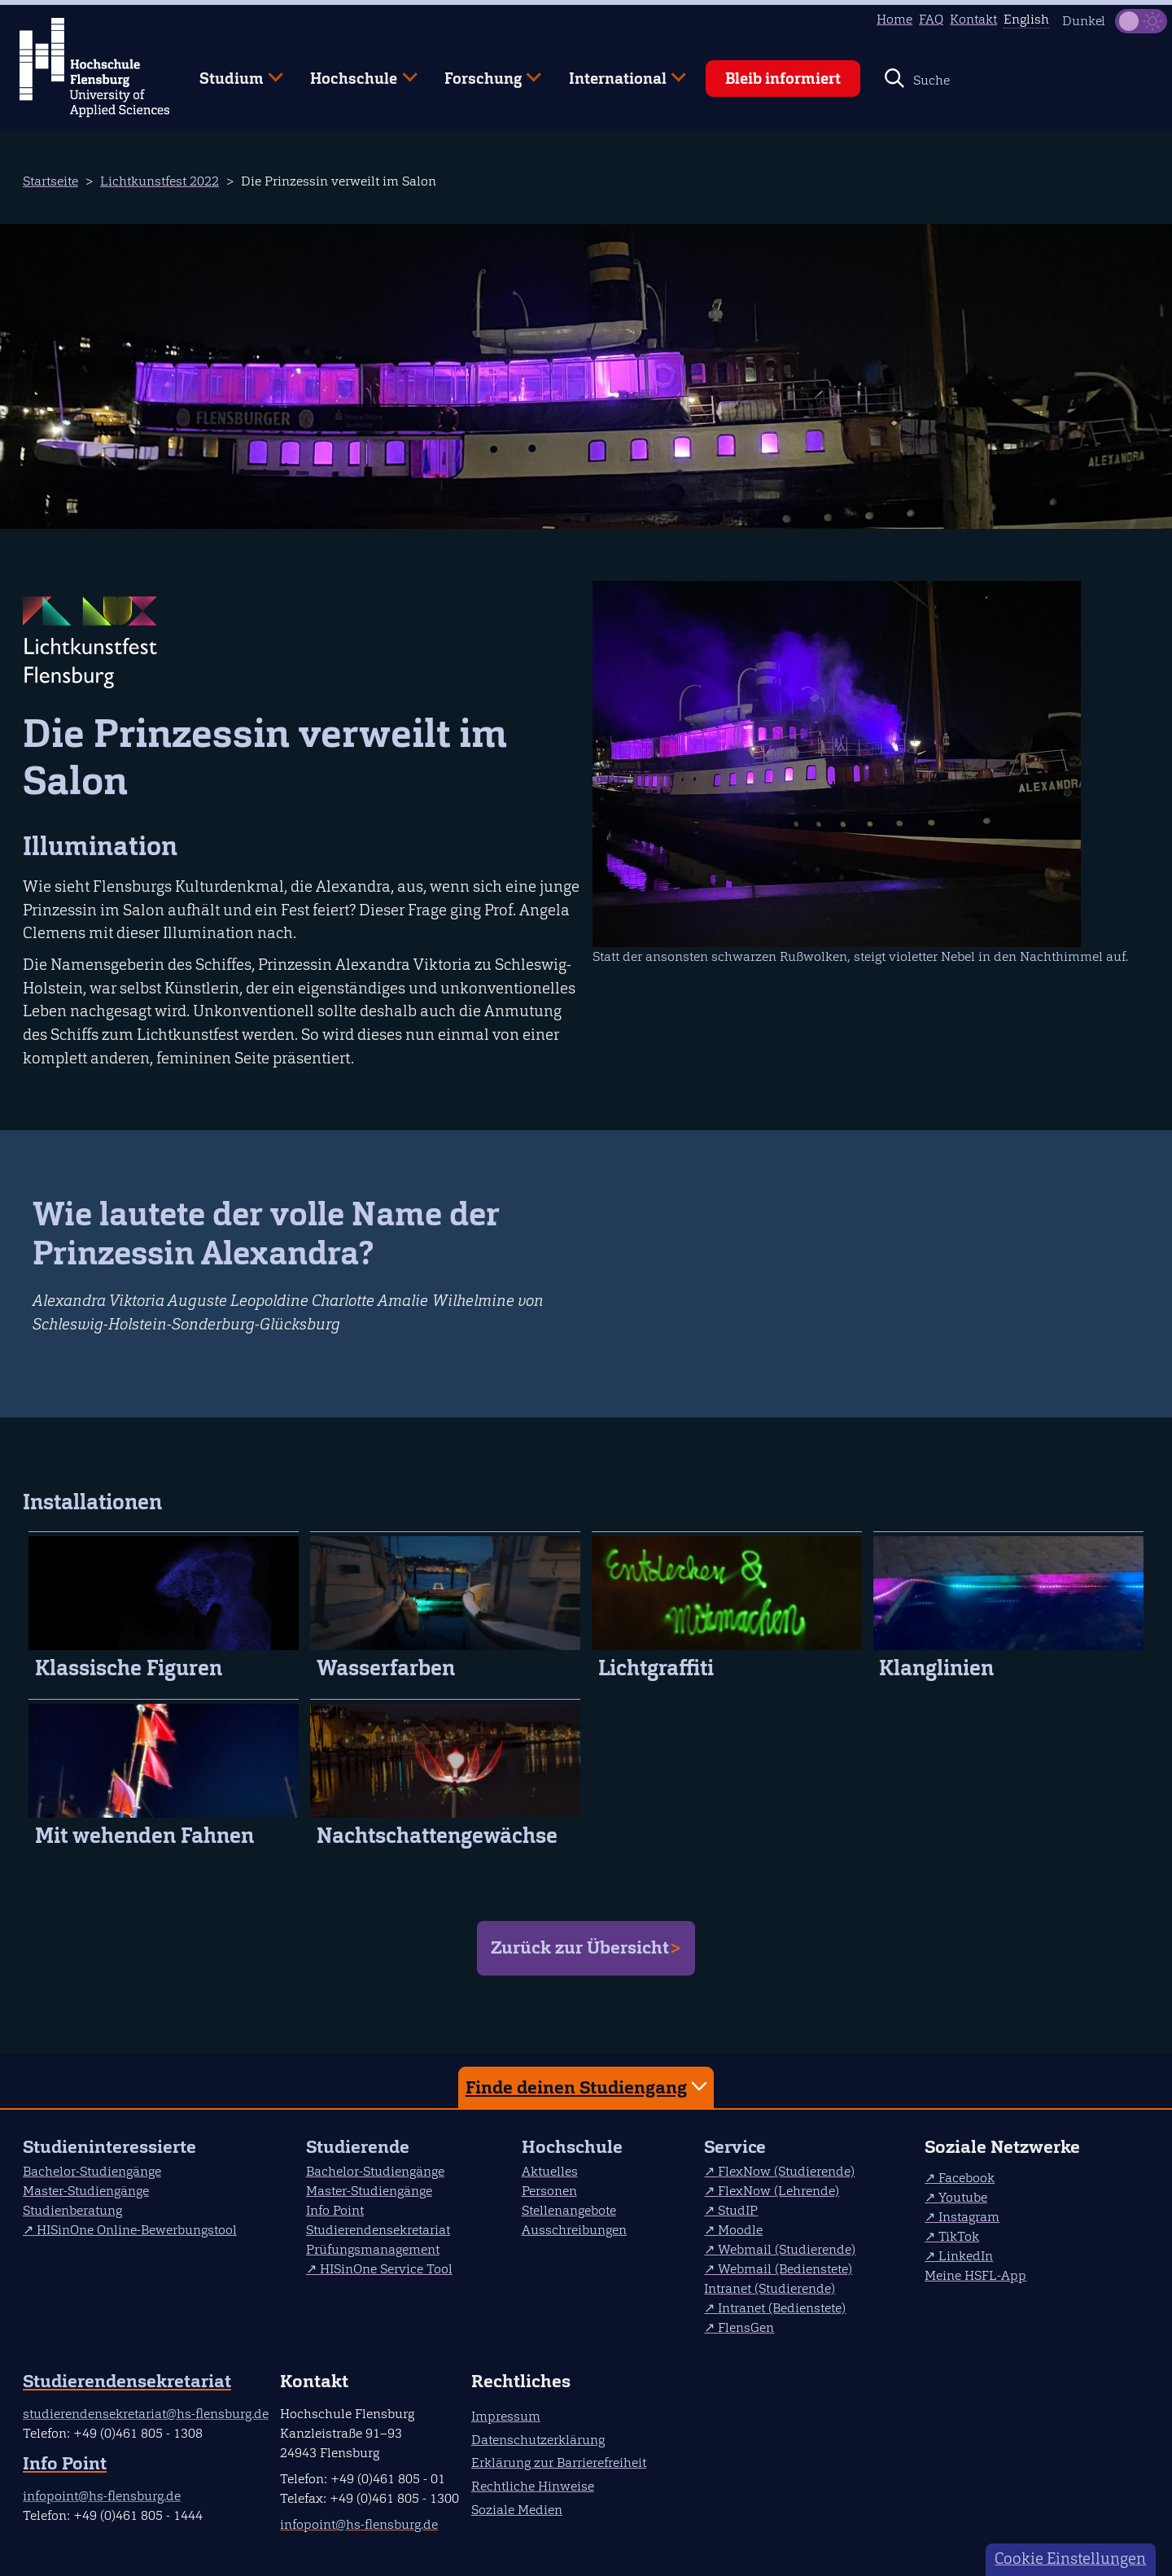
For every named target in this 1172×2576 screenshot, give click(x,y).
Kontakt (973, 19)
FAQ (931, 19)
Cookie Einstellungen (1070, 2558)
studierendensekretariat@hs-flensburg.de (146, 2413)
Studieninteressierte (109, 2147)
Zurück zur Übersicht (580, 1947)
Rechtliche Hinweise (532, 2486)
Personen (549, 2190)
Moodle (740, 2229)
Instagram (968, 2216)
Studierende (357, 2147)
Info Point (335, 2210)
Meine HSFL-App (975, 2275)
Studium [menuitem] (229, 72)
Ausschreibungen (574, 2229)
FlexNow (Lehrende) (778, 2190)
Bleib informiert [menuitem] (783, 78)
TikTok (958, 2236)
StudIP (738, 2210)
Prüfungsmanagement (373, 2249)
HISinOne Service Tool (386, 2268)
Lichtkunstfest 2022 (159, 181)
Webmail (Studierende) (786, 2249)
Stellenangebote (569, 2210)
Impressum (505, 2416)
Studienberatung (72, 2210)
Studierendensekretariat (378, 2229)
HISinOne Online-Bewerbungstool (137, 2229)
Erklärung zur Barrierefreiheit (558, 2462)
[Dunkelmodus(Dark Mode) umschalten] (1141, 21)
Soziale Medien (516, 2509)
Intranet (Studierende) (769, 2288)
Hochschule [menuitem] (352, 72)
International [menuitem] (615, 72)
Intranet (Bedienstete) (782, 2307)
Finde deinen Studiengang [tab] (588, 2086)
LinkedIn (965, 2255)
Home (894, 19)
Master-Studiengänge (86, 2190)
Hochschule (572, 2147)
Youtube (962, 2197)
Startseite (50, 181)
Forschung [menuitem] (481, 72)
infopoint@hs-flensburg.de (102, 2495)
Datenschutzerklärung (538, 2439)
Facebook (966, 2177)
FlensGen (746, 2327)
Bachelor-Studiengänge (92, 2171)
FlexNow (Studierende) (786, 2171)
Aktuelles (550, 2171)
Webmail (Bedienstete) (785, 2268)
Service (735, 2147)
